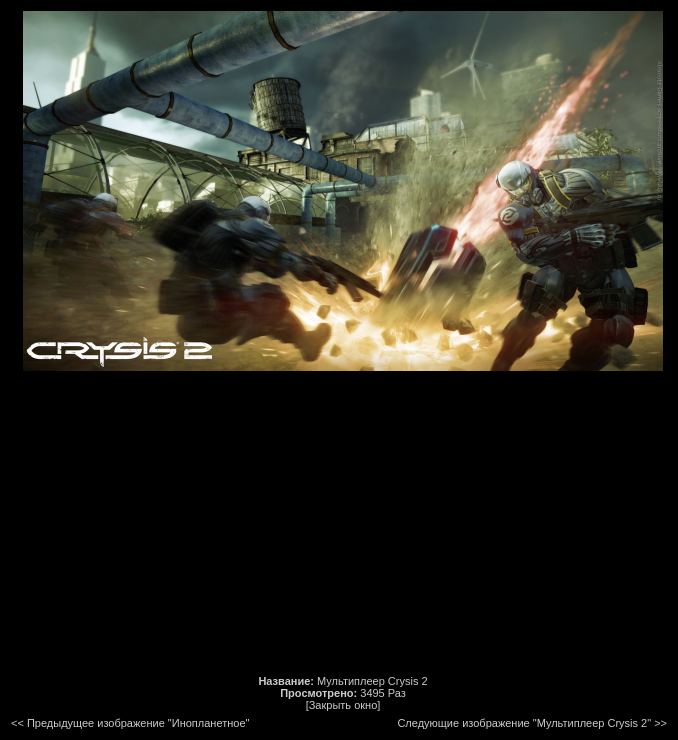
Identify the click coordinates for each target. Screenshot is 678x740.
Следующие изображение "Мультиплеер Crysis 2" (524, 723)
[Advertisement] (343, 523)
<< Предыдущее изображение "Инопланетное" (130, 723)
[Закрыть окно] (343, 705)
